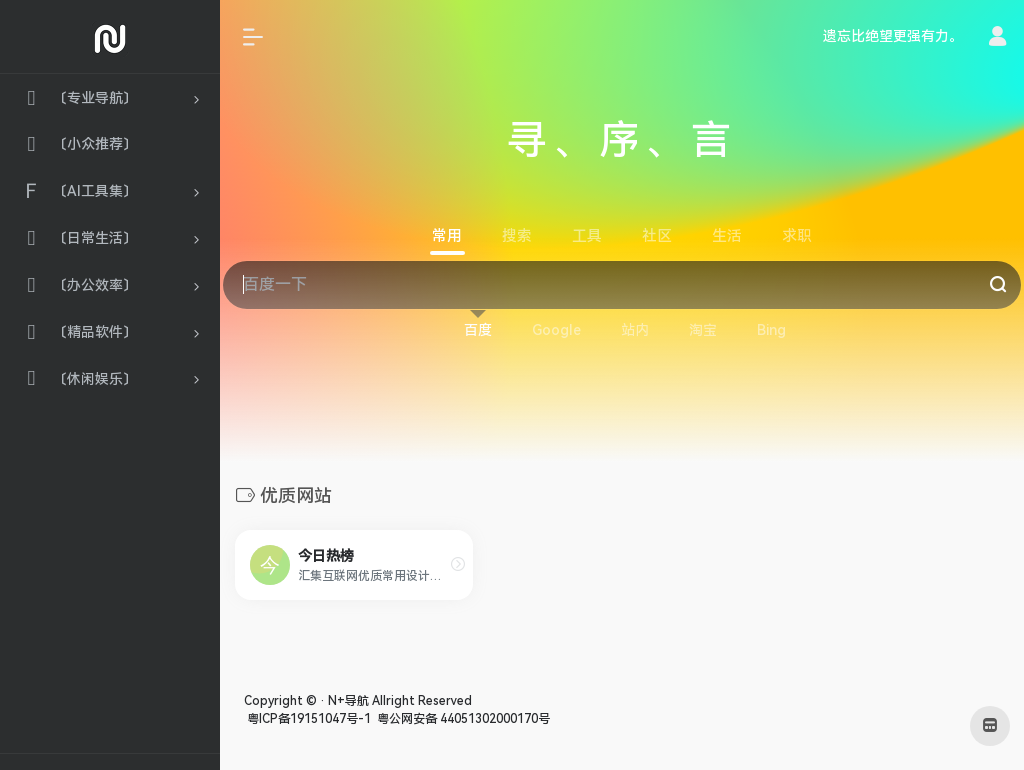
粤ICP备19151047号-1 (307, 719)
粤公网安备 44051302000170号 (462, 719)
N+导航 (348, 701)
